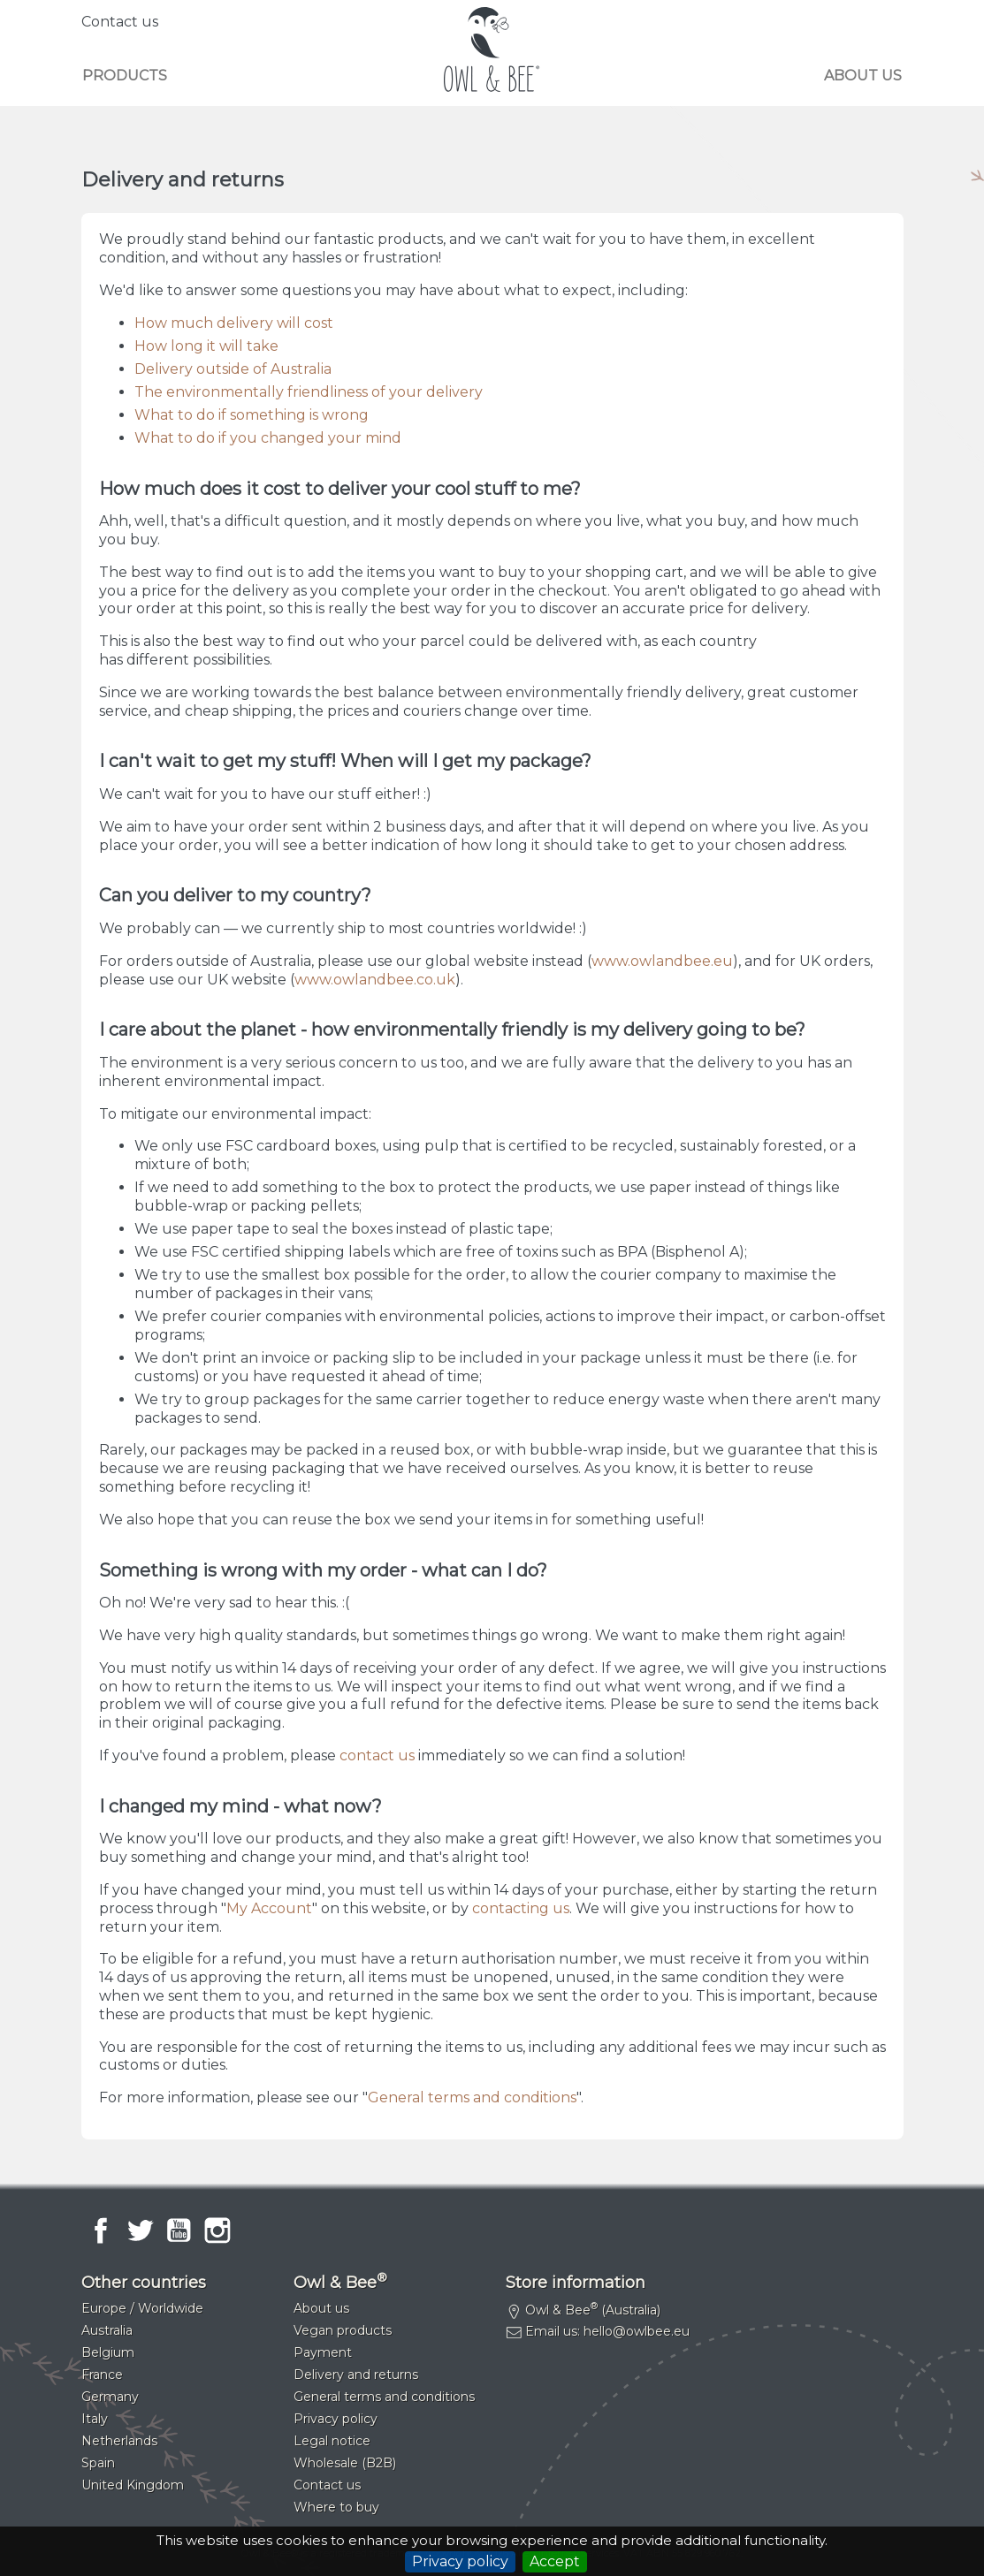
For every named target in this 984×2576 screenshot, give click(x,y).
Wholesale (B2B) (345, 2463)
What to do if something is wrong (251, 415)
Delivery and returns (356, 2374)
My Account (269, 1908)
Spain (98, 2463)
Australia (107, 2330)
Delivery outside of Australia (233, 369)
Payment (323, 2352)
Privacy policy (460, 2561)
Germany (110, 2397)
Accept (555, 2561)
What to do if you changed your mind (267, 437)
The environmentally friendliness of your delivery (308, 392)
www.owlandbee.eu (662, 961)
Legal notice (332, 2441)
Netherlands (119, 2441)
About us (863, 75)
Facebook (100, 2230)
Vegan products (343, 2330)
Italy (94, 2419)
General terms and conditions (472, 2097)
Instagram (217, 2230)
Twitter (139, 2230)
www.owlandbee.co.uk (374, 979)
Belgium (107, 2352)
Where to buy (336, 2507)
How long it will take (206, 346)
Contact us (119, 21)
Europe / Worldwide (142, 2308)
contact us (377, 1755)
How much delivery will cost (233, 323)
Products (124, 75)
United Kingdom (132, 2485)
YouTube (178, 2230)
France (102, 2374)
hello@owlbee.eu (637, 2331)
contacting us (520, 1908)
